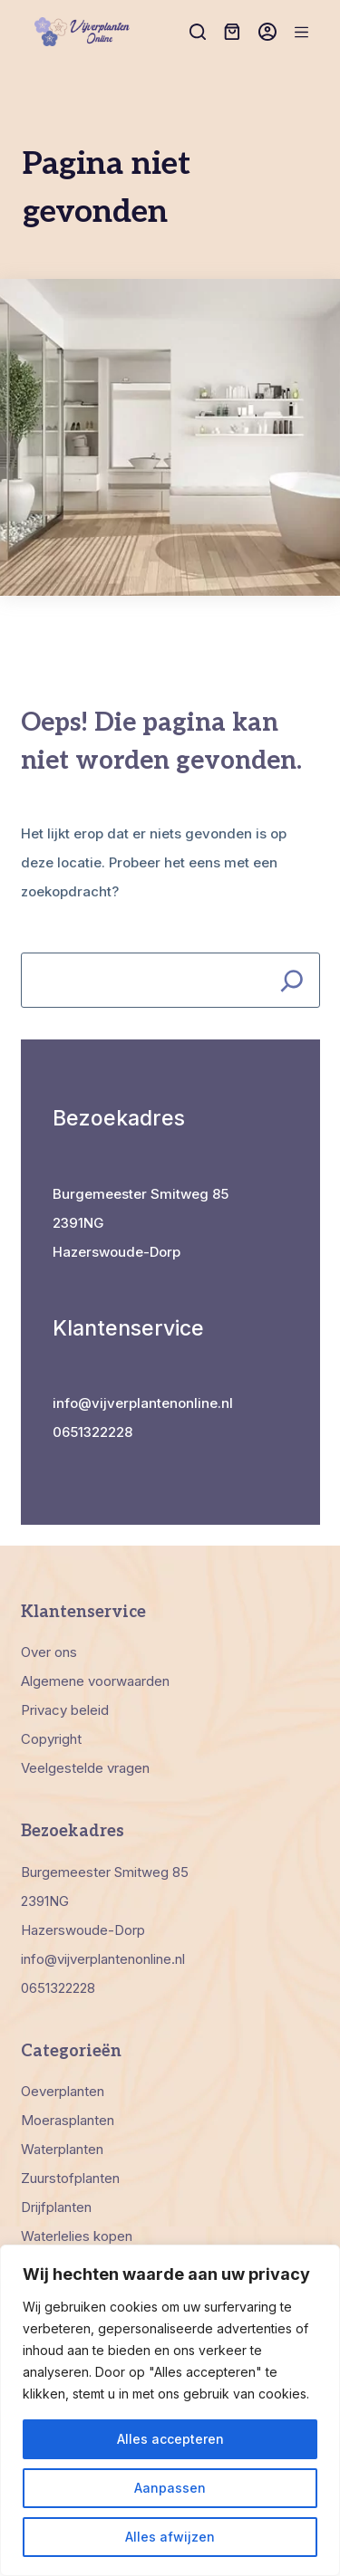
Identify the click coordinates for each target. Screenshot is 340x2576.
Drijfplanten (56, 2207)
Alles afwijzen (170, 2536)
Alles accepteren (170, 2439)
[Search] (292, 980)
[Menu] (301, 32)
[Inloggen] (267, 32)
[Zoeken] (197, 32)
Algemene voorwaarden (95, 1681)
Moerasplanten (67, 2120)
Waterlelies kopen (76, 2236)
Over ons (49, 1652)
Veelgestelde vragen (85, 1767)
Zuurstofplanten (70, 2178)
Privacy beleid (65, 1710)
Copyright (51, 1739)
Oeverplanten (62, 2091)
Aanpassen (170, 2487)
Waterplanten (62, 2149)
